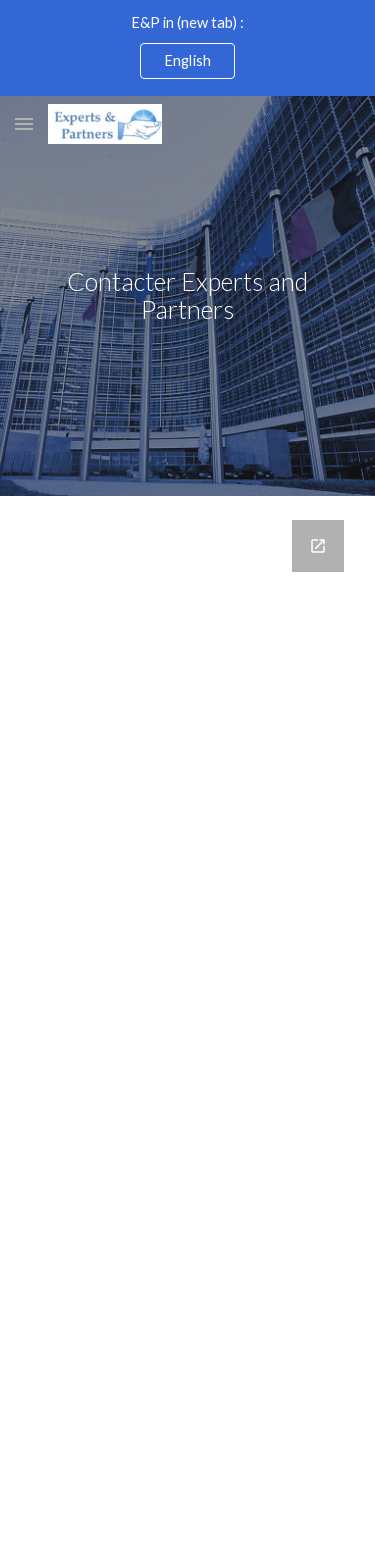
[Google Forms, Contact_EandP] (188, 940)
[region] (187, 48)
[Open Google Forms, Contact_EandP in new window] (318, 546)
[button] (24, 123)
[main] (188, 296)
